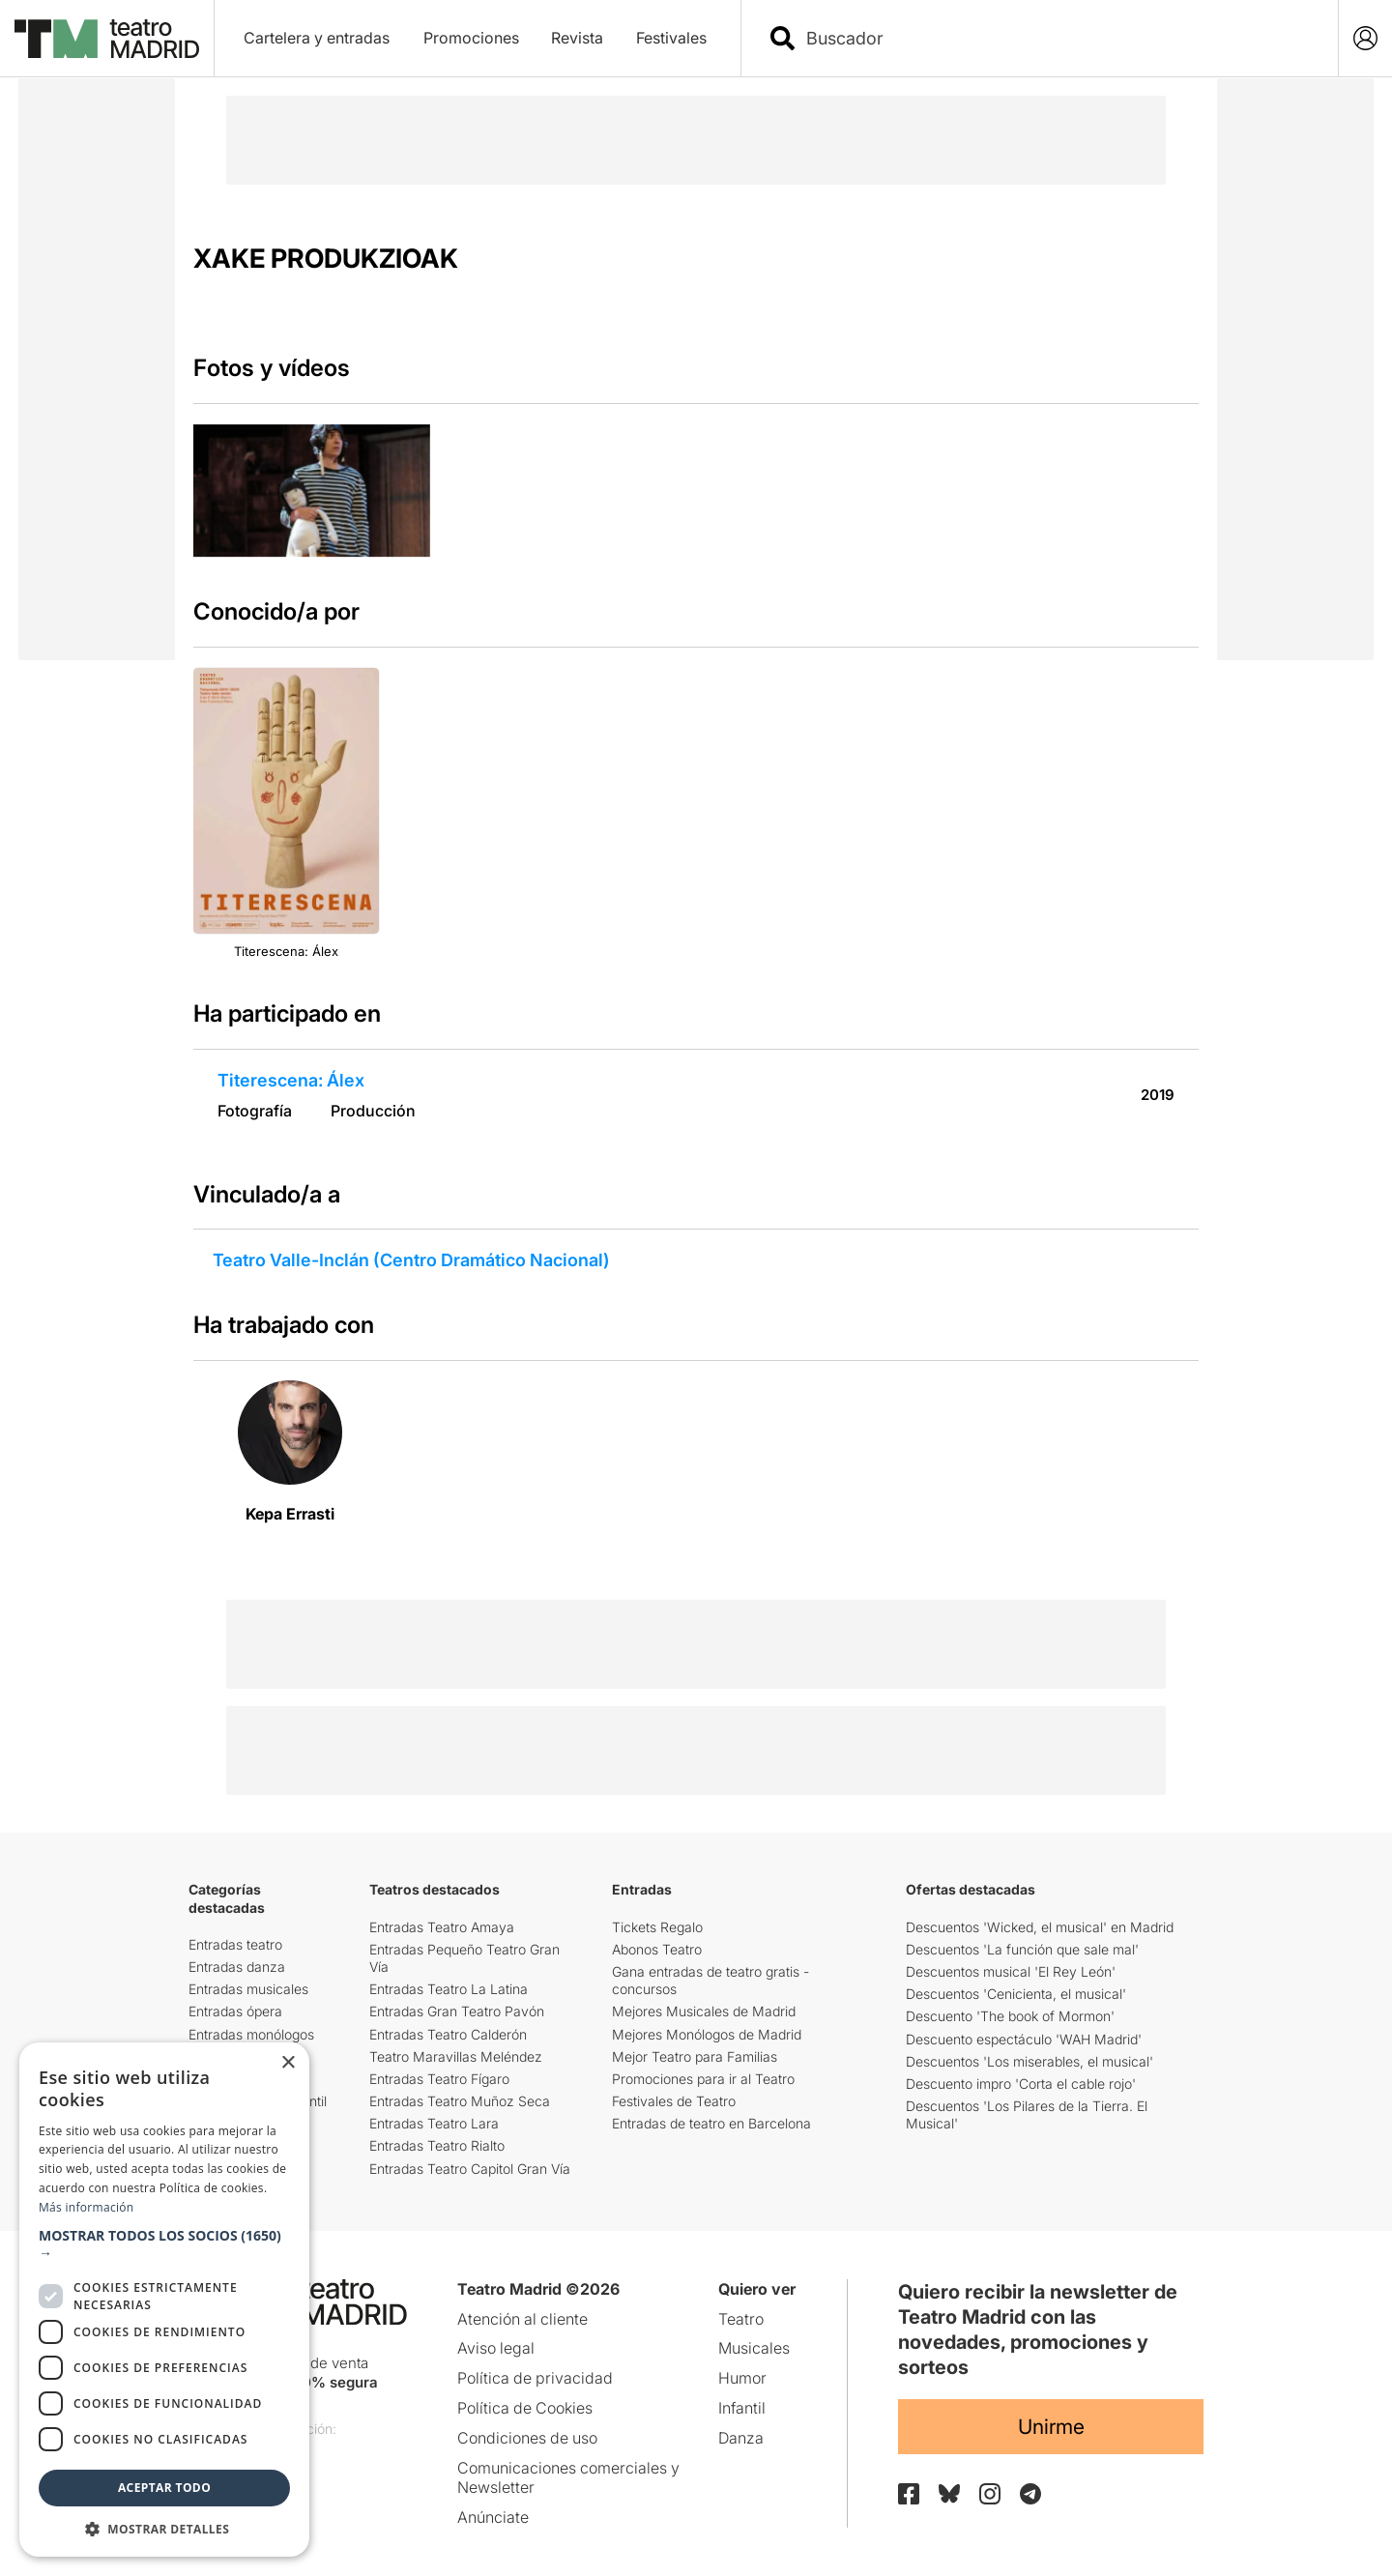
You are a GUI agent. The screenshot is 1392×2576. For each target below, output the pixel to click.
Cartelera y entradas (317, 37)
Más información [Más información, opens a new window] (86, 2207)
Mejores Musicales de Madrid (704, 2011)
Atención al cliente (522, 2319)
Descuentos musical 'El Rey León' (1011, 1971)
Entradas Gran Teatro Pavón (456, 2011)
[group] (311, 491)
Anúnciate (493, 2517)
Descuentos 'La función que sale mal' (1022, 1949)
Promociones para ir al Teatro (703, 2078)
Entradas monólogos (251, 2034)
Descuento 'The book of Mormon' (1010, 2016)
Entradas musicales (248, 1989)
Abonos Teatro (657, 1949)
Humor (742, 2378)
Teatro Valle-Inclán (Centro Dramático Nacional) (411, 1260)
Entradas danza (236, 1966)
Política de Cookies (525, 2407)
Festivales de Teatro (674, 2101)
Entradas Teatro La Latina (448, 1989)
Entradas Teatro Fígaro (439, 2078)
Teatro (741, 2319)
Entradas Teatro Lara (434, 2123)
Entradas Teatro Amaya (441, 1927)
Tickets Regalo (657, 1927)
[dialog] (164, 2299)
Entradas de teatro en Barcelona (711, 2123)
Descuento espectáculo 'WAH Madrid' (1024, 2039)
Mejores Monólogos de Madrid (706, 2034)
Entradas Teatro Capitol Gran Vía (469, 2168)
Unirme (1051, 2427)
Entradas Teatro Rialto (437, 2145)
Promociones (471, 37)
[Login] (1365, 38)
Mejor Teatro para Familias (694, 2056)
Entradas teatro (235, 1944)
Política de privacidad (535, 2378)
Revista (577, 37)
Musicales (754, 2348)
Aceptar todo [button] (164, 2487)
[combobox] (1056, 38)
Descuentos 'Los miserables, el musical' (1029, 2061)
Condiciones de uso (527, 2437)
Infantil (742, 2407)
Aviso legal (496, 2348)
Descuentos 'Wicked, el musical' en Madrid (1040, 1927)
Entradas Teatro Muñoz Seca (459, 2101)
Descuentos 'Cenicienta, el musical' (1016, 1993)
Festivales (671, 37)
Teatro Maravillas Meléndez (455, 2056)
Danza (741, 2437)
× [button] (287, 2063)
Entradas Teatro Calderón (448, 2034)
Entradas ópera (235, 2011)
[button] (164, 2244)
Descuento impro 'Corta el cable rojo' (1021, 2083)
